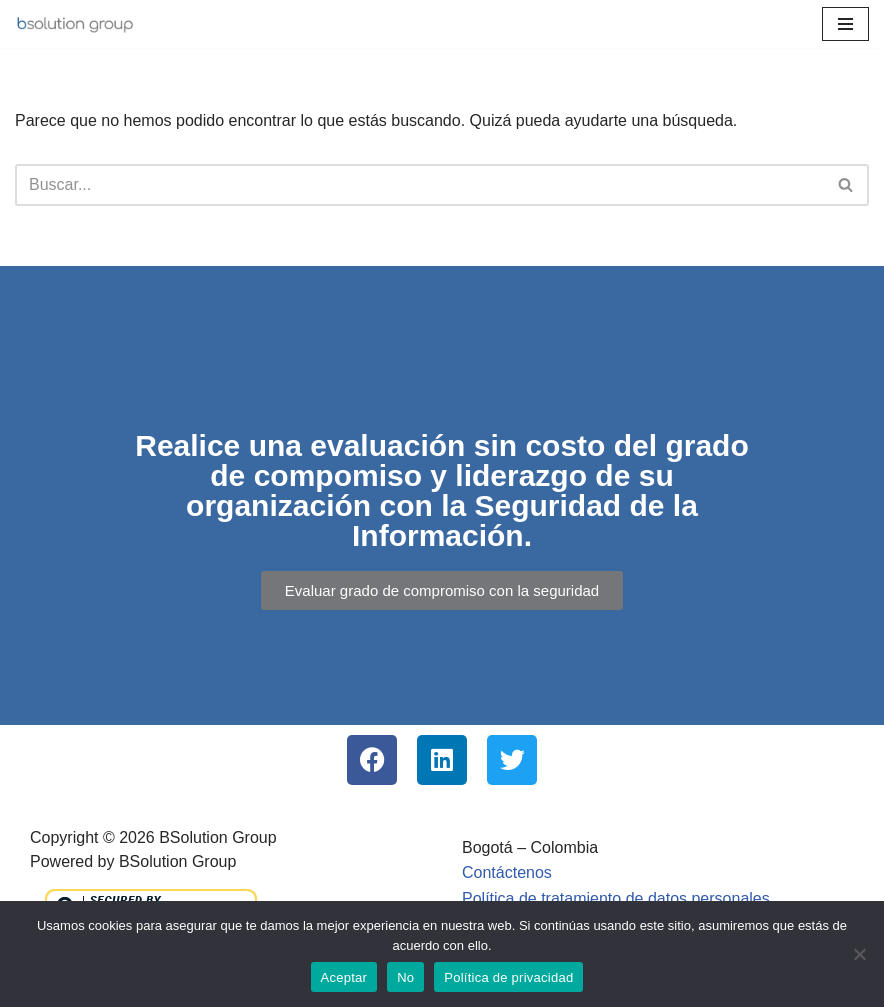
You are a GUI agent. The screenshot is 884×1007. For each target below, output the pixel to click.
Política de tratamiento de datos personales (616, 898)
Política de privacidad (508, 977)
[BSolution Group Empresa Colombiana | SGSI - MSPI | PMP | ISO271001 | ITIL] (75, 24)
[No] (859, 954)
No (405, 977)
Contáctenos (507, 872)
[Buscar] (419, 185)
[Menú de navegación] (845, 24)
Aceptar (344, 977)
